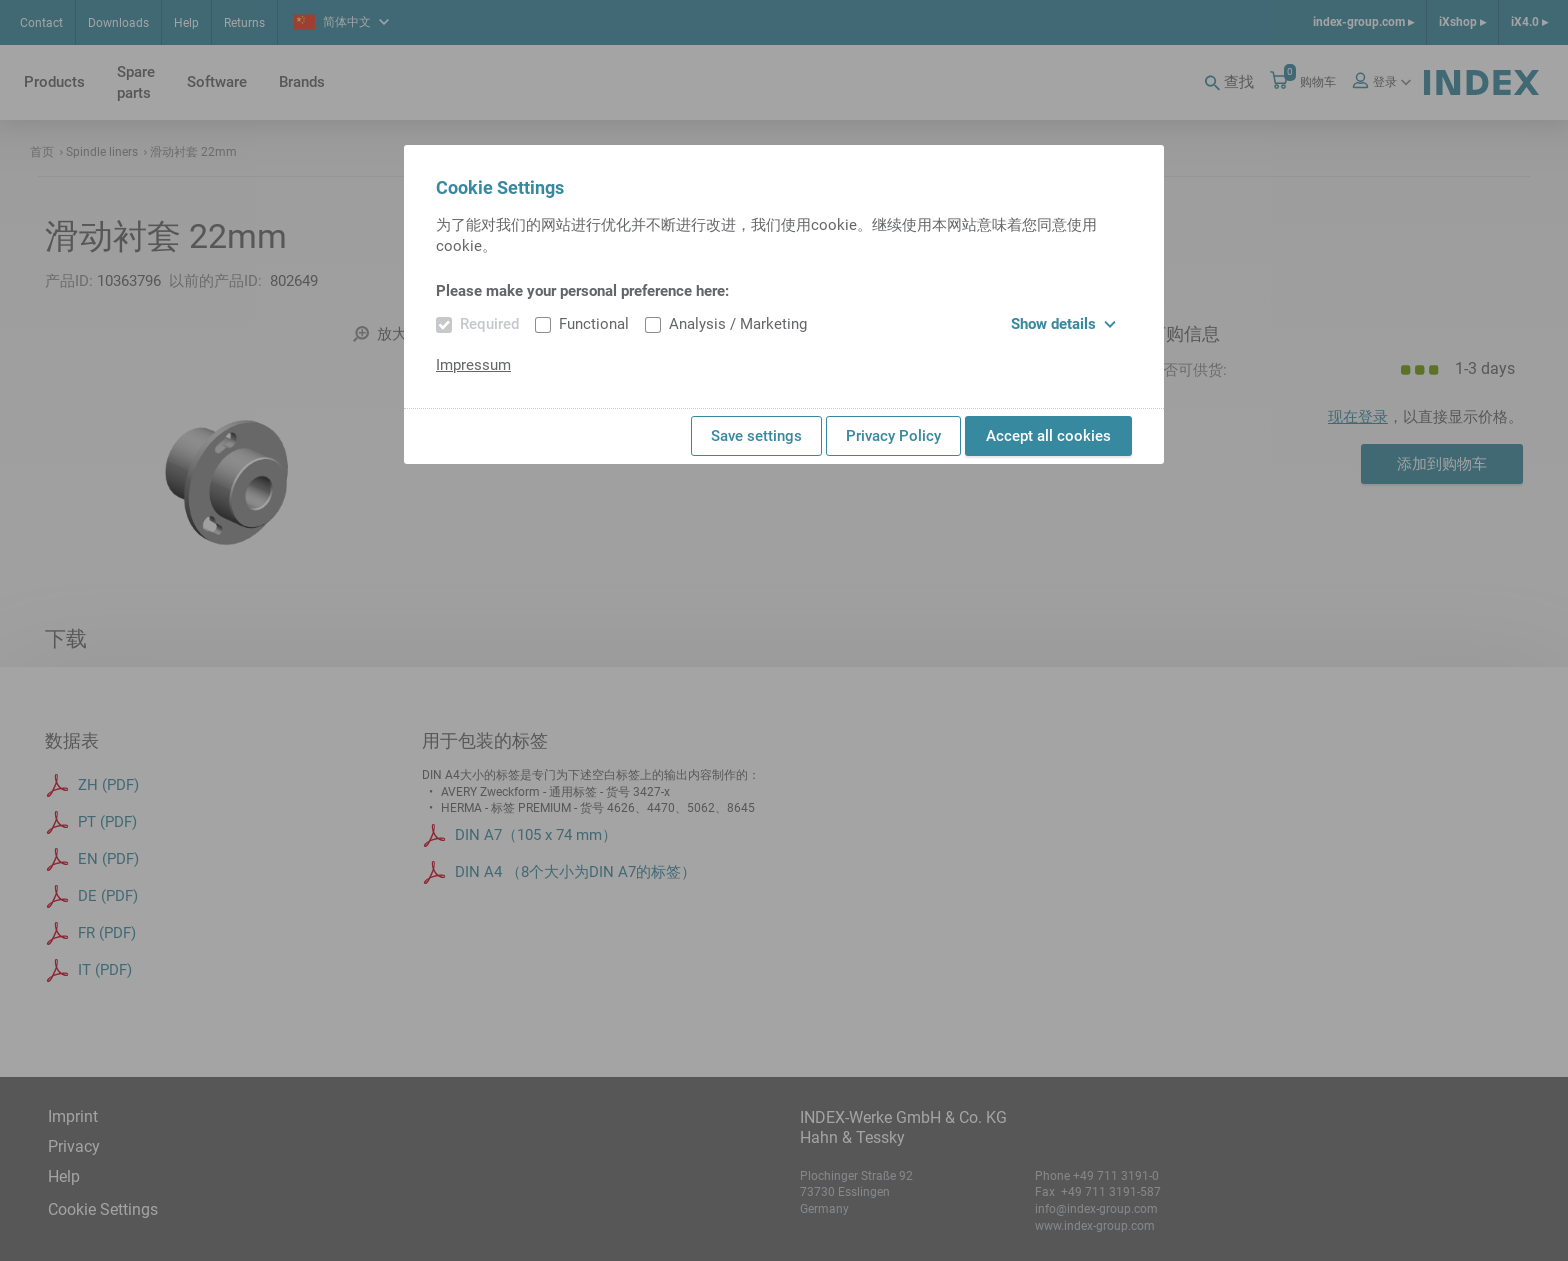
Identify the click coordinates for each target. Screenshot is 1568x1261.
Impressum (473, 365)
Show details (1063, 324)
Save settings (756, 436)
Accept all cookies (1048, 436)
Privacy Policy (893, 436)
